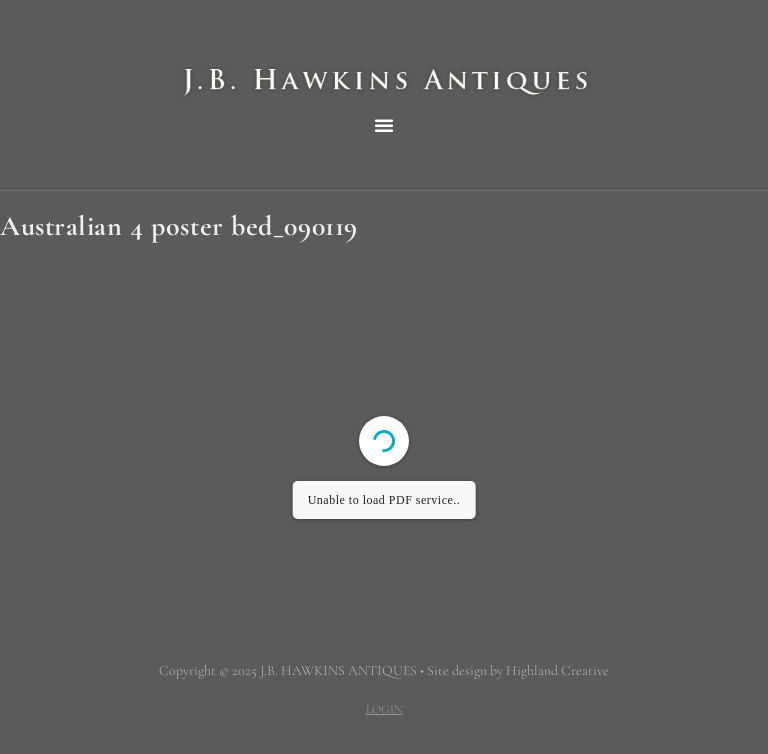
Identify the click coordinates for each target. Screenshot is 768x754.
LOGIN (384, 709)
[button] (384, 125)
